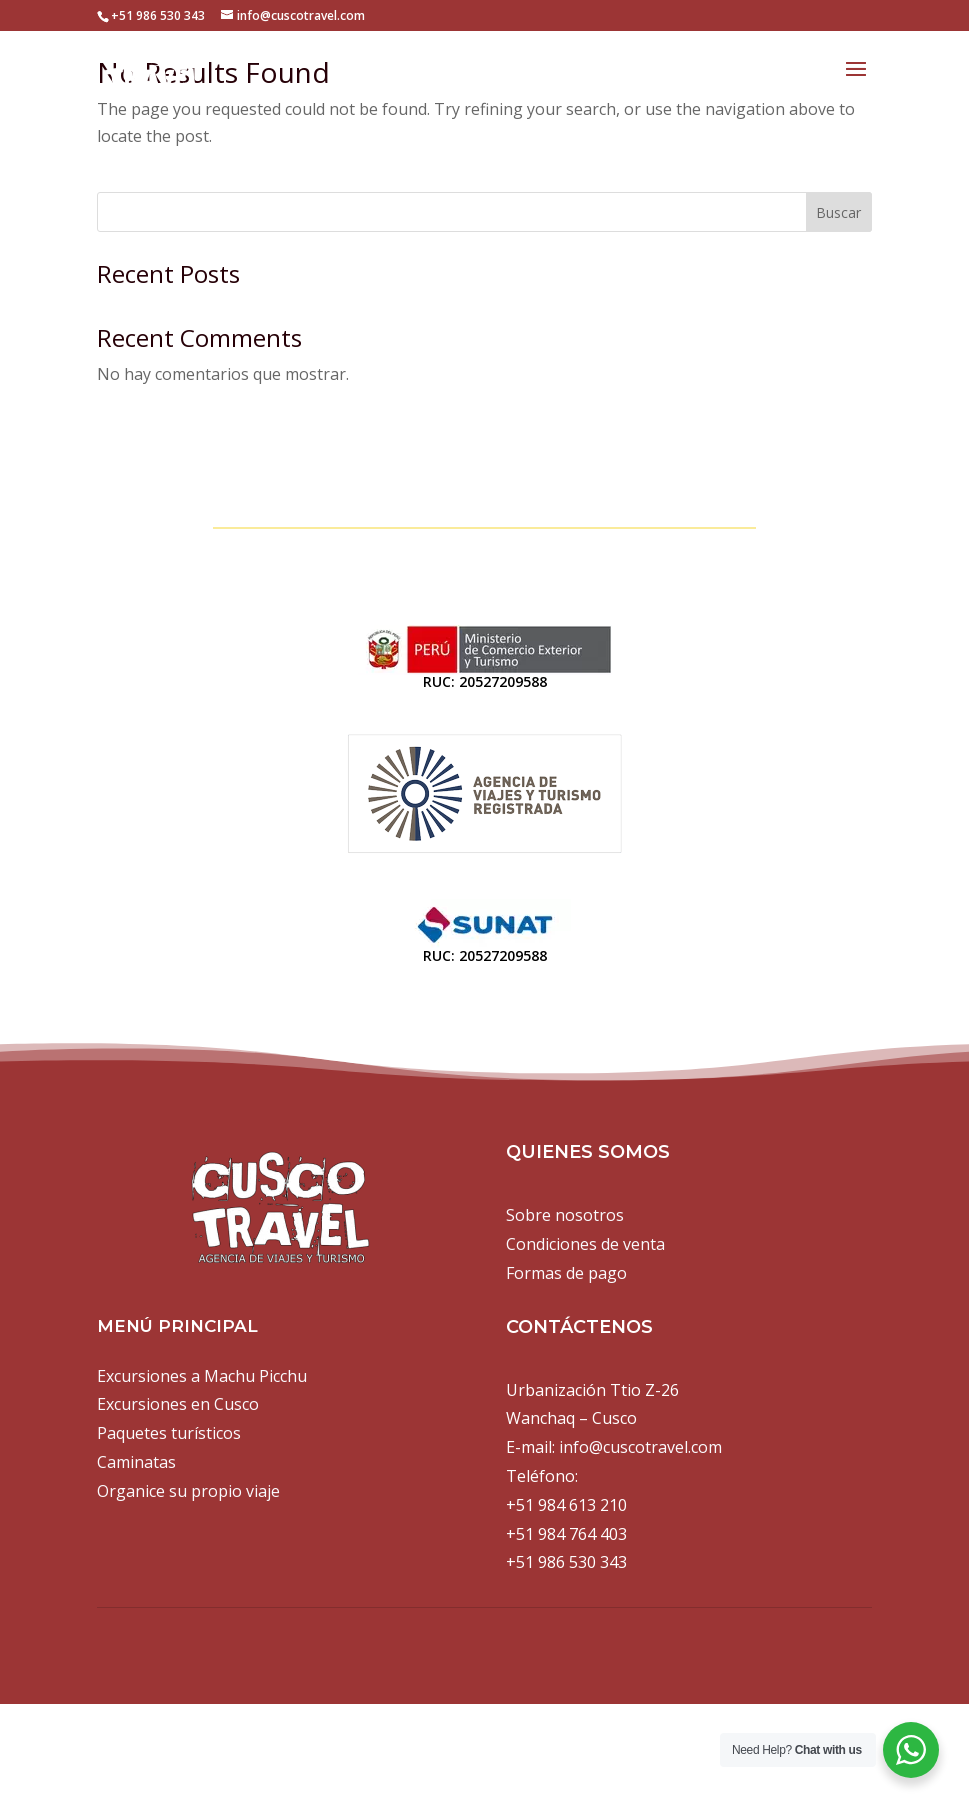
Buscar (838, 212)
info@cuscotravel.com (640, 1447)
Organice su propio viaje (188, 1491)
